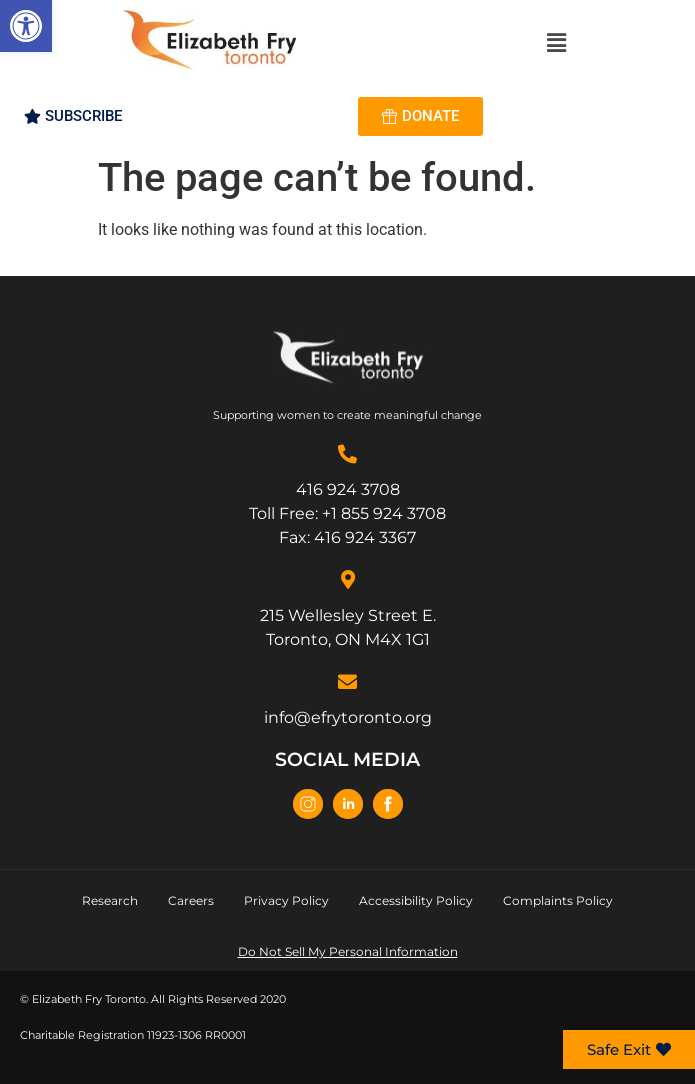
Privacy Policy (286, 900)
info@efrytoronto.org (348, 717)
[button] (26, 26)
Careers (191, 900)
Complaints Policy (558, 900)
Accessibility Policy (416, 900)
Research (110, 900)
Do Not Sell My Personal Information (348, 951)
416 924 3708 (348, 489)
